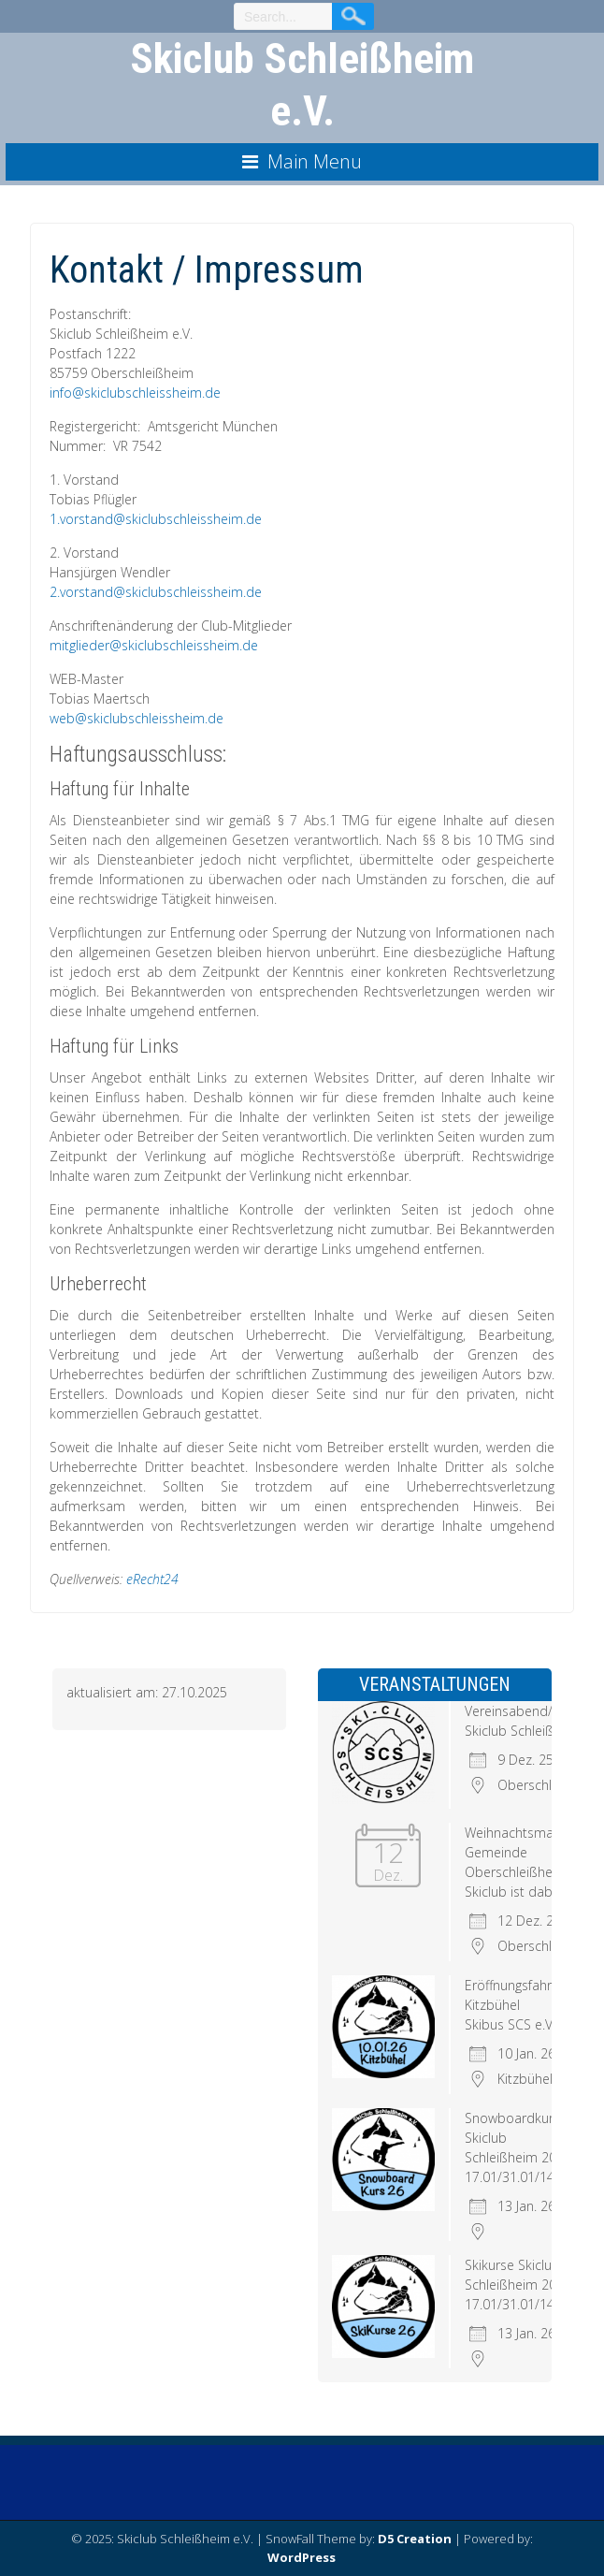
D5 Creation (415, 2538)
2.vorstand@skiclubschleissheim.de (156, 592)
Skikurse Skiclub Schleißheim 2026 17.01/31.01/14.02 (518, 2284)
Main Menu (314, 161)
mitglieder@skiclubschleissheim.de (154, 645)
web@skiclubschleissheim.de (136, 718)
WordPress (301, 2557)
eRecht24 (152, 1579)
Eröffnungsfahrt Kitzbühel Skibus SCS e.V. (510, 2004)
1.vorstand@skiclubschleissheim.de (156, 519)
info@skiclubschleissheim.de (135, 392)
